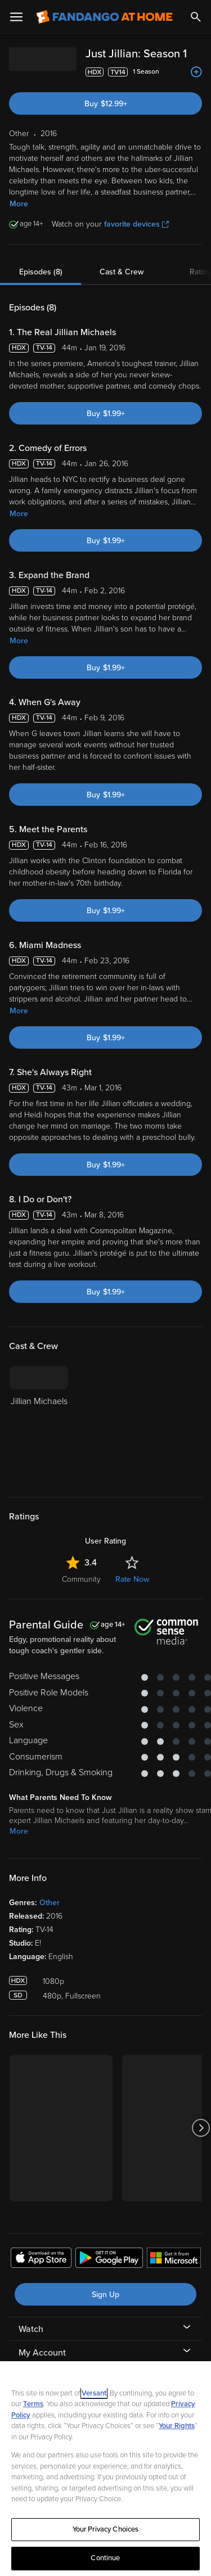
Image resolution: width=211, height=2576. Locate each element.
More (19, 204)
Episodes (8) (40, 272)
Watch (31, 2329)
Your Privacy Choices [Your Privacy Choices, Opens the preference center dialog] (106, 2529)
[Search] (195, 17)
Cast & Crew (121, 272)
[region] (105, 2468)
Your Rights (177, 2425)
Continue (105, 2558)
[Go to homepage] (104, 17)
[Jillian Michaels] (39, 1424)
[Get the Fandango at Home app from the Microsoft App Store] (173, 2259)
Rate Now (132, 1579)
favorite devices (136, 224)
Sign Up (105, 2294)
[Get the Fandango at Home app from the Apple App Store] (41, 2259)
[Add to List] (196, 72)
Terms (33, 2403)
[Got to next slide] (200, 2128)
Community (81, 1579)
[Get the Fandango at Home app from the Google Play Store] (109, 2259)
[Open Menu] (16, 17)
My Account (42, 2352)
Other (49, 1902)
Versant (94, 2393)
